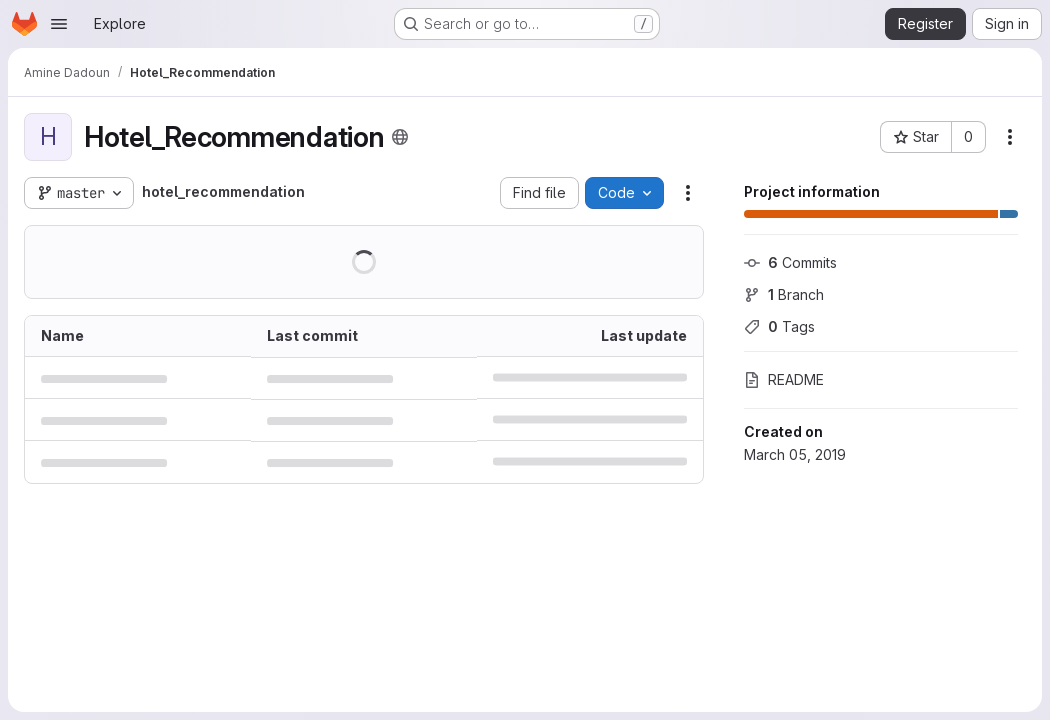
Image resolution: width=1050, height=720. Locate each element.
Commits (790, 262)
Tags (779, 326)
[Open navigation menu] (59, 24)
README (784, 379)
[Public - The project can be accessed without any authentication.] (400, 137)
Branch (784, 294)
